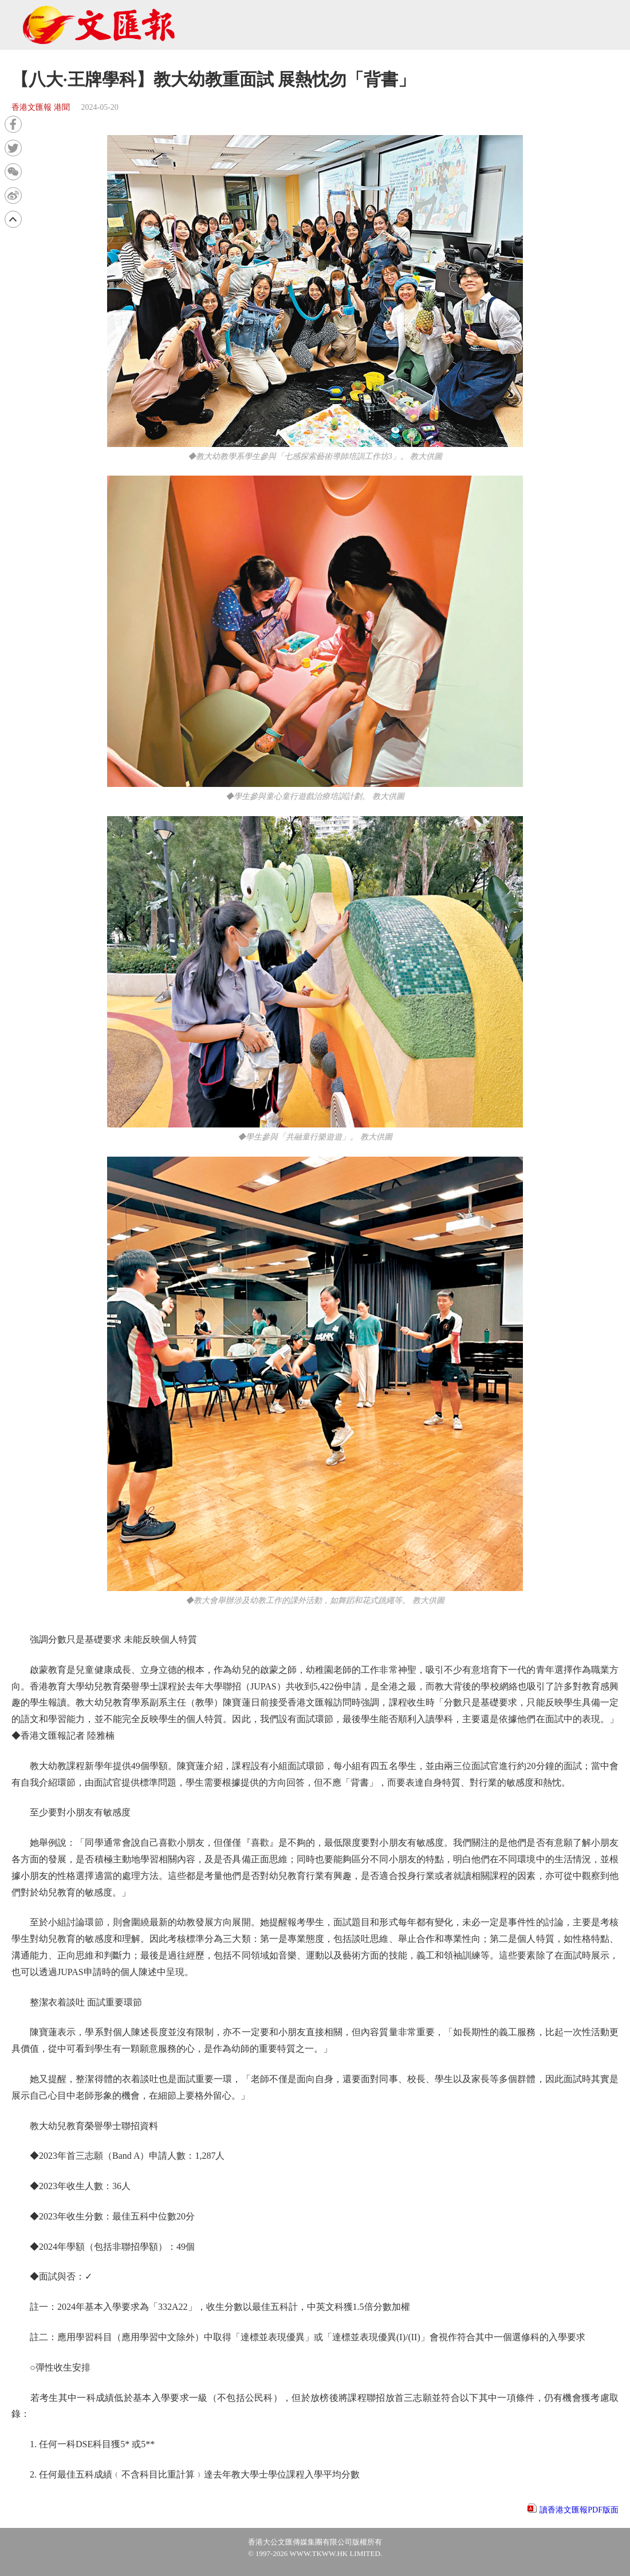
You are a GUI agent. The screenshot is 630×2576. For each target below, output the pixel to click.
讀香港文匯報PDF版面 (579, 2510)
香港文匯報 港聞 (40, 107)
